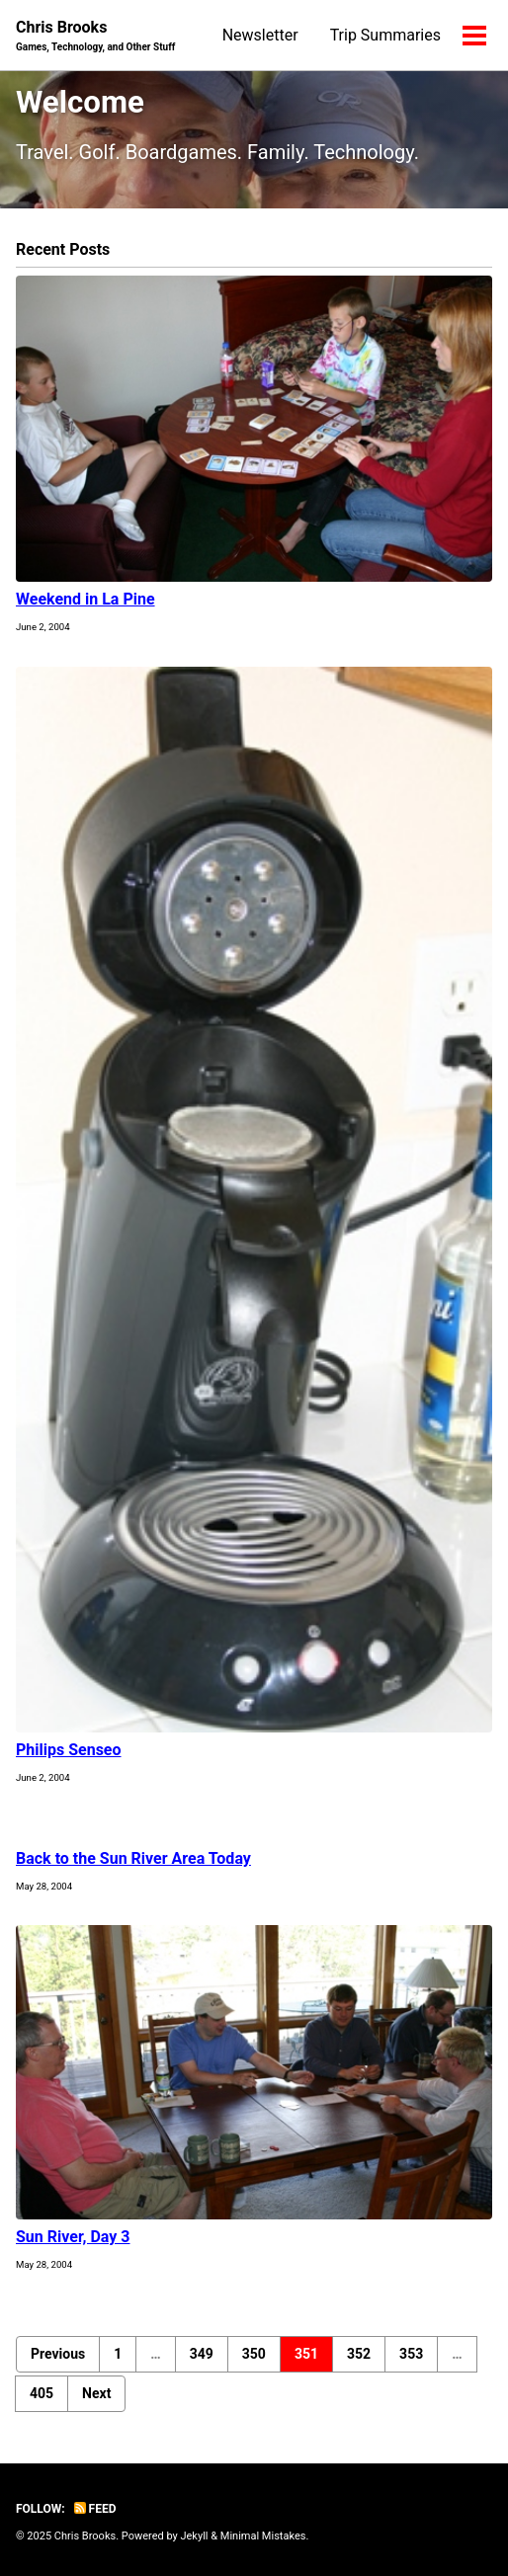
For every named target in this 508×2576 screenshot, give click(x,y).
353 (411, 2354)
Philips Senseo (69, 1749)
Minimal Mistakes (263, 2536)
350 (254, 2354)
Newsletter (260, 35)
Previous (58, 2354)
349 (201, 2354)
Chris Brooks (95, 36)
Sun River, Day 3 (73, 2236)
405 (41, 2393)
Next (96, 2393)
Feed (95, 2509)
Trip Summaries (385, 35)
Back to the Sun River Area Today (133, 1858)
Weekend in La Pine (85, 599)
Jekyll (194, 2536)
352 (359, 2354)
